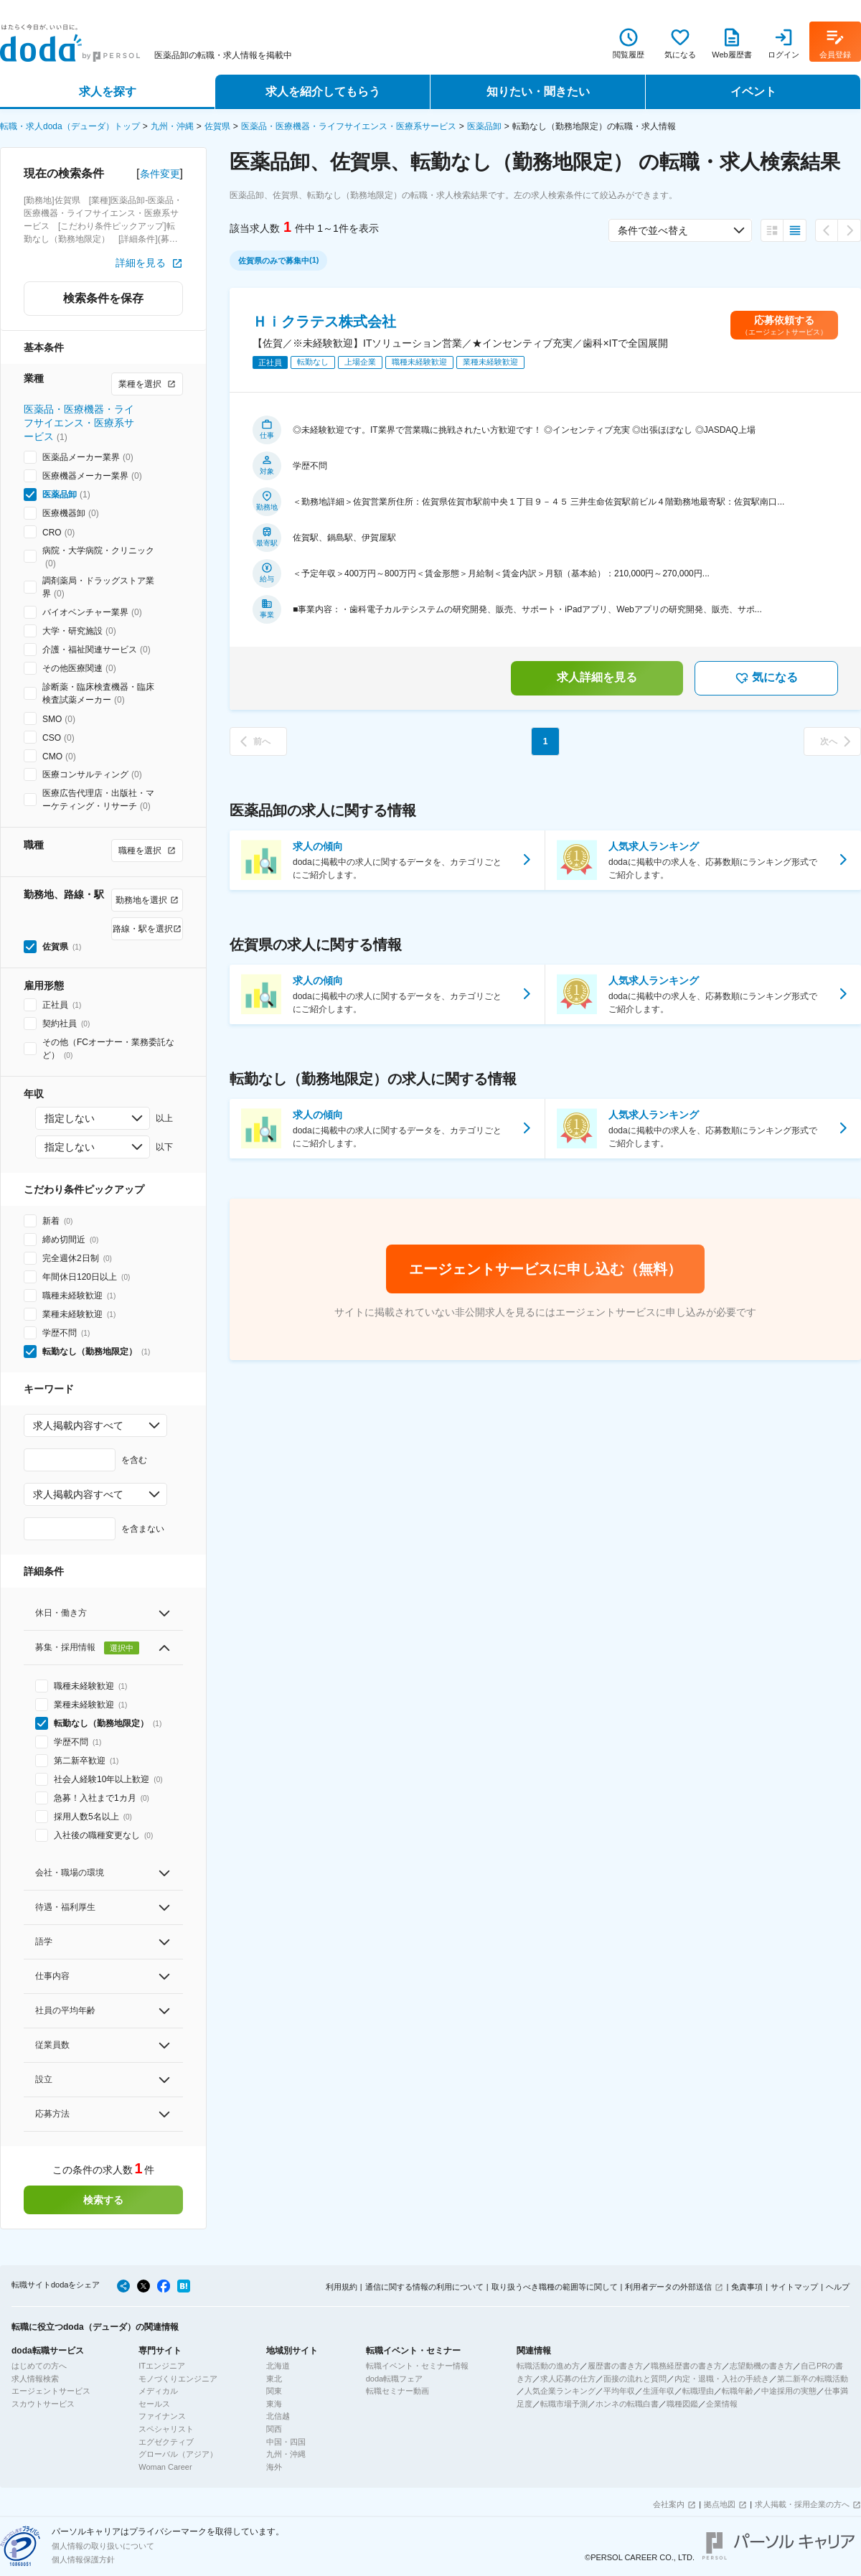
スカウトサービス (43, 2403)
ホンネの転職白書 (627, 2403)
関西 (274, 2429)
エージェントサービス (50, 2391)
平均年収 (619, 2391)
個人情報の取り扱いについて (103, 2546)
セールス (154, 2403)
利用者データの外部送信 (668, 2286)
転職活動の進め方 (548, 2365)
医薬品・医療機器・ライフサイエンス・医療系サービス (348, 126)
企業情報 (722, 2403)
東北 (274, 2378)
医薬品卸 (484, 126)
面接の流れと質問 (635, 2378)
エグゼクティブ (166, 2441)
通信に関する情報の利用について (424, 2286)
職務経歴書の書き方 (686, 2365)
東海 (274, 2403)
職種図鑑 (682, 2403)
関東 (274, 2391)
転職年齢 (737, 2391)
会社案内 (668, 2504)
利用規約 (341, 2286)
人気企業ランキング (560, 2391)
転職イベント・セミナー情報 (417, 2365)
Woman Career (165, 2467)
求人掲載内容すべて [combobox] (78, 1425)
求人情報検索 (35, 2378)
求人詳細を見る (597, 677)
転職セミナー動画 (397, 2391)
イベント (753, 91)
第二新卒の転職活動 (812, 2378)
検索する (103, 2200)
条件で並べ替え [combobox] (653, 230)
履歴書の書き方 (615, 2365)
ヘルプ (838, 2286)
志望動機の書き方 (761, 2365)
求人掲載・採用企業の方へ (802, 2504)
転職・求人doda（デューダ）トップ (70, 126)
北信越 (278, 2416)
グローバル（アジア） (177, 2454)
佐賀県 (217, 126)
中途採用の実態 (789, 2391)
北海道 (278, 2365)
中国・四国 (286, 2441)
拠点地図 (719, 2504)
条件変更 (160, 173)
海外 (274, 2467)
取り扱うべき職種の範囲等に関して (554, 2286)
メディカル (158, 2391)
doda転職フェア (394, 2378)
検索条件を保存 (103, 298)
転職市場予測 (564, 2403)
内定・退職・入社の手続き (721, 2378)
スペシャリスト (166, 2429)
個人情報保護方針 (83, 2559)
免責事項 (747, 2286)
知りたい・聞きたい (538, 91)
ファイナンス (162, 2416)
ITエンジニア (161, 2365)
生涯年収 (658, 2391)
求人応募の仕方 (568, 2378)
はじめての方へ (39, 2365)
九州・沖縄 (172, 126)
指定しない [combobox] (69, 1118)
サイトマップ (794, 2286)
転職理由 (698, 2391)
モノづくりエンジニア (177, 2378)
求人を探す (107, 91)
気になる (766, 678)
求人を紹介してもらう (322, 91)
